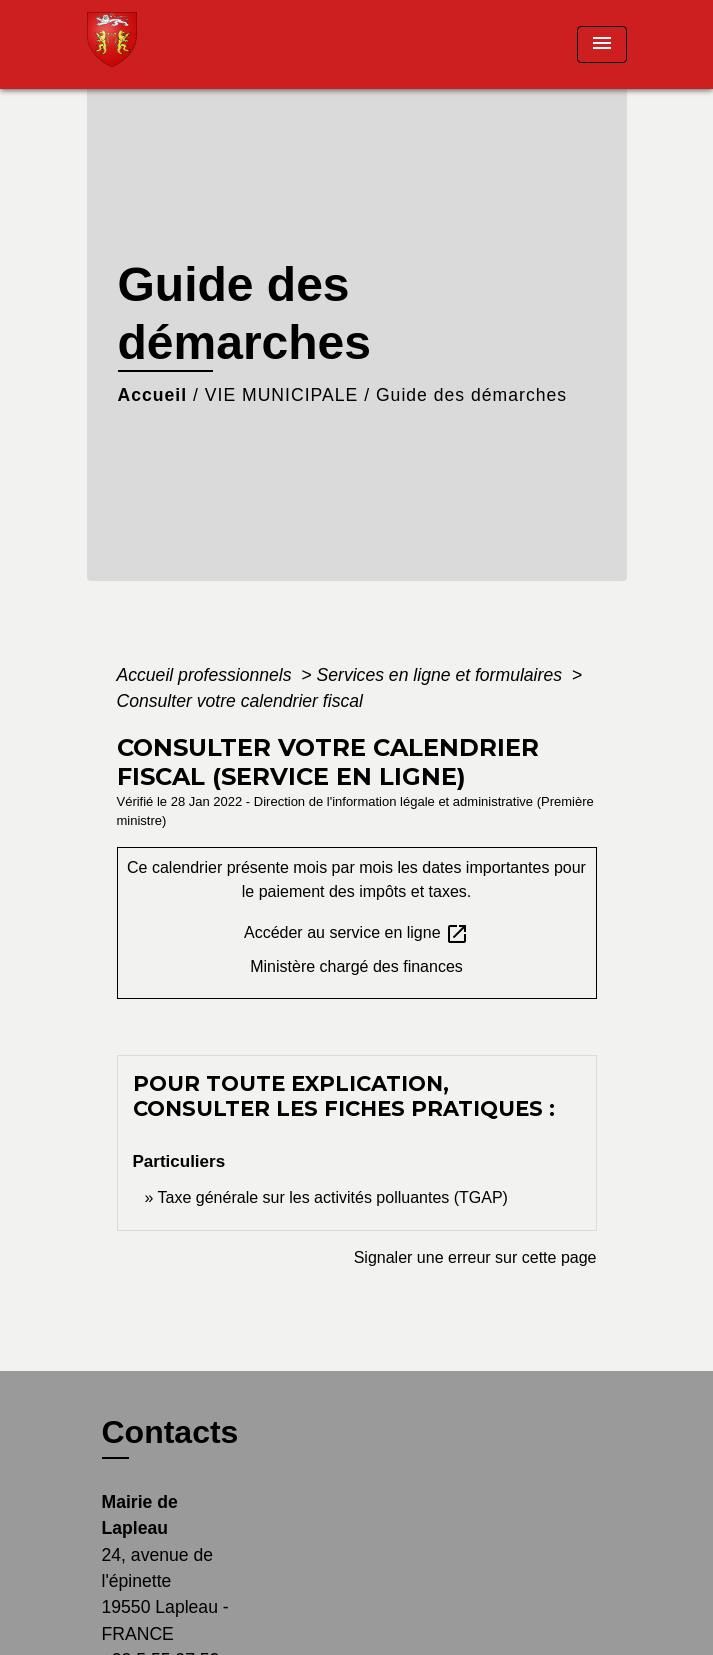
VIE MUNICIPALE (281, 395)
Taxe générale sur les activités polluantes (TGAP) (333, 1197)
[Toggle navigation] (602, 44)
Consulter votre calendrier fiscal (240, 701)
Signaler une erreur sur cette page (475, 1257)
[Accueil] (162, 44)
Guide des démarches (471, 395)
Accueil (153, 395)
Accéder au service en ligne (356, 934)
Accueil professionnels (207, 675)
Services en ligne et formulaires (442, 675)
